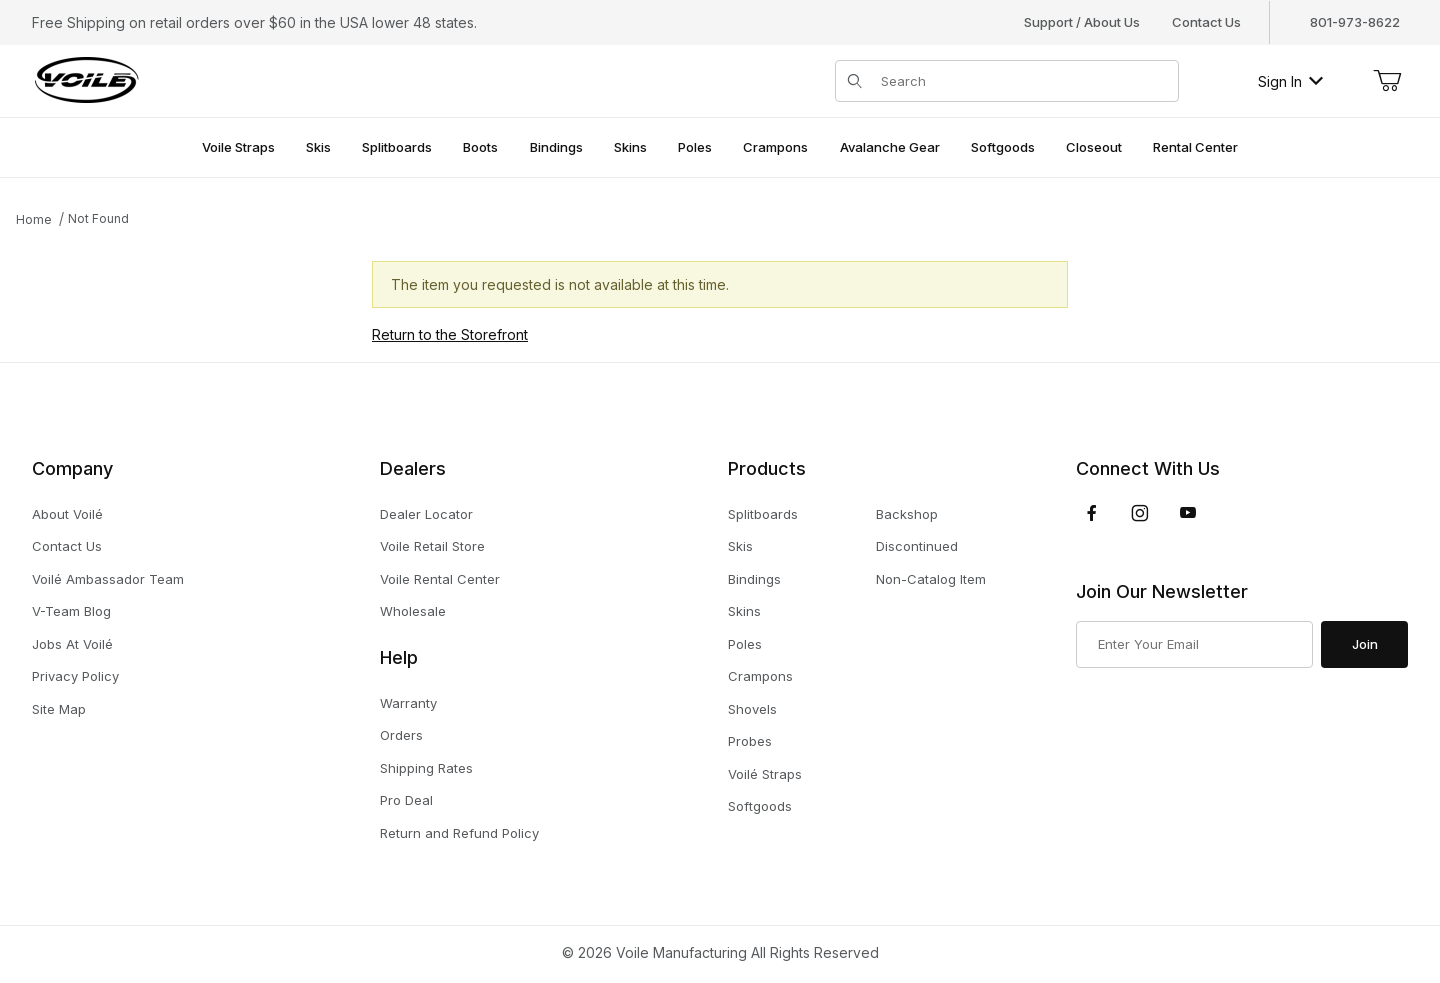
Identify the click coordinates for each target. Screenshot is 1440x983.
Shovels (752, 709)
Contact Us (1206, 22)
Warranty (408, 703)
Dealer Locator (426, 514)
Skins (744, 611)
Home (34, 219)
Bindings (754, 579)
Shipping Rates (426, 768)
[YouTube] (1188, 513)
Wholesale (413, 611)
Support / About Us (1082, 22)
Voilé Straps (765, 774)
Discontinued (917, 546)
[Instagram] (1140, 513)
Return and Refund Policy (459, 833)
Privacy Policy (75, 676)
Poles (745, 644)
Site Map (59, 709)
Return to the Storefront (450, 334)
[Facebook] (1092, 513)
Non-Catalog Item (931, 579)
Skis (740, 546)
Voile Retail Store (432, 546)
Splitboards (763, 514)
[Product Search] (1023, 81)
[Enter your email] (1194, 645)
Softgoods (760, 806)
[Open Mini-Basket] (1387, 81)
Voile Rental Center (440, 579)
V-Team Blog (71, 611)
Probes (750, 741)
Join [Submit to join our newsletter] (1365, 644)
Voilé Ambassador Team (108, 579)
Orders (401, 735)
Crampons (760, 676)
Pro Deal (406, 800)
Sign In (1290, 81)
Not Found (98, 218)
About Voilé (67, 514)
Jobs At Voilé (72, 644)
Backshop (907, 514)
